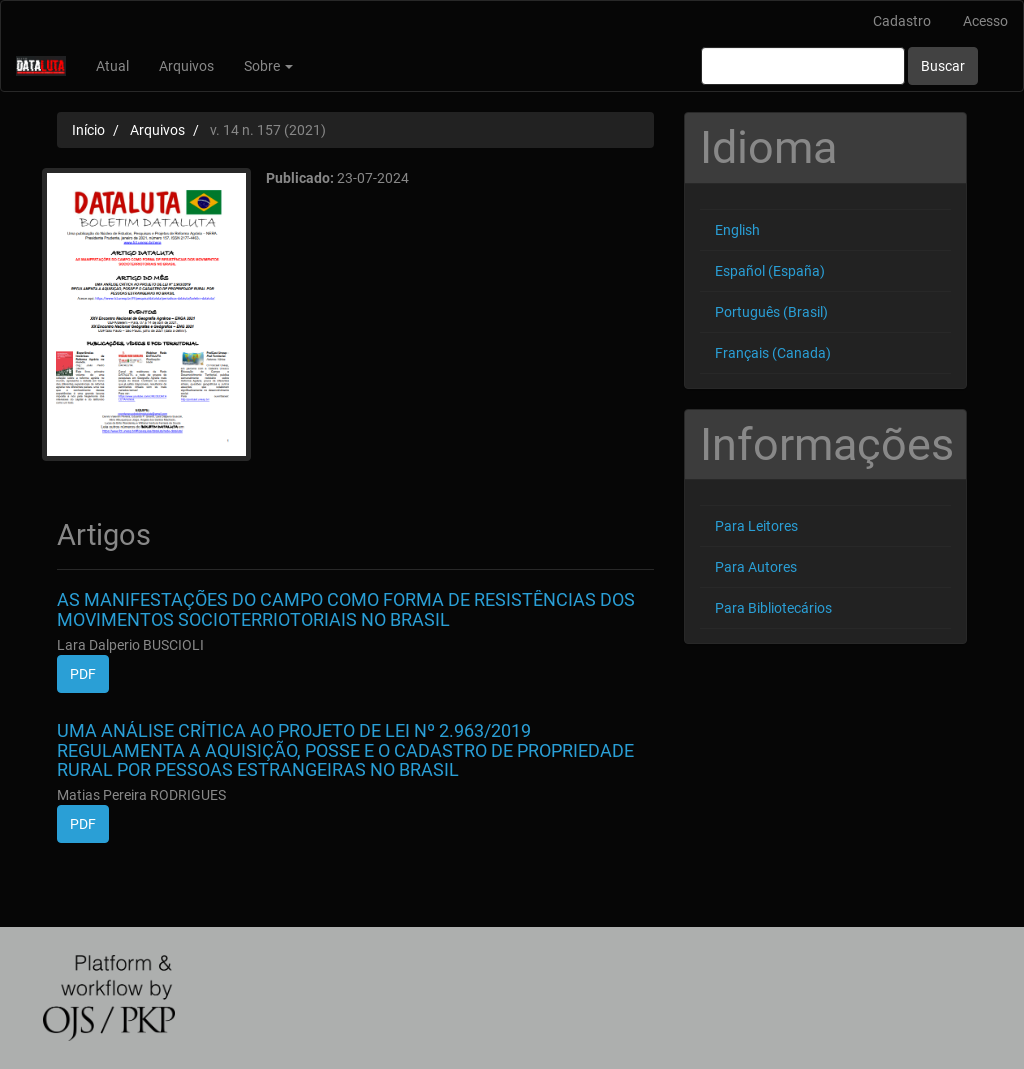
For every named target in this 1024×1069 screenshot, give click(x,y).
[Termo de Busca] (803, 66)
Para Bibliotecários (773, 608)
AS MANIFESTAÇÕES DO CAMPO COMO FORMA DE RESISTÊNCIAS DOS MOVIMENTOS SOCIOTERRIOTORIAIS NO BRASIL (346, 609)
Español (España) (770, 271)
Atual (112, 66)
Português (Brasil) (771, 312)
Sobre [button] (268, 66)
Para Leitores (756, 526)
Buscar (943, 66)
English (737, 230)
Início (88, 130)
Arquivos (186, 66)
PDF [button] (83, 674)
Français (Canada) (773, 353)
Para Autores (756, 567)
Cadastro (902, 21)
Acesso (985, 21)
